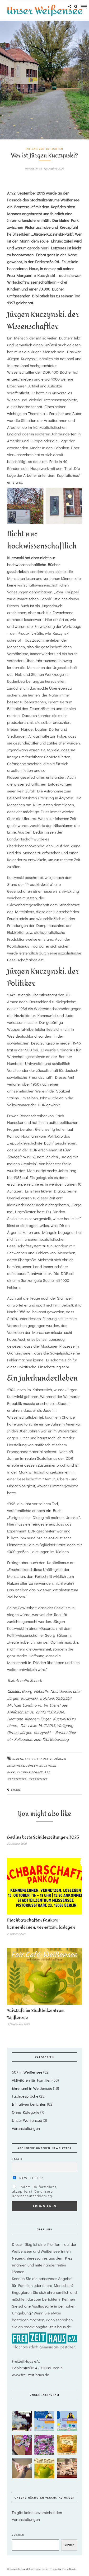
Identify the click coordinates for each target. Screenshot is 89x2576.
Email (17, 2159)
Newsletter (28, 2178)
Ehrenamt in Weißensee (32, 2088)
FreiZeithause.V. (38, 1758)
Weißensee (38, 1779)
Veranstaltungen (26, 2128)
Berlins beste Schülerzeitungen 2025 (43, 1837)
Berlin (17, 1758)
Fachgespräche (25, 2096)
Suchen (18, 2534)
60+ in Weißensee (27, 2072)
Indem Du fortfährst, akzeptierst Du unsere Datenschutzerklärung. (34, 2191)
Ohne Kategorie (25, 2112)
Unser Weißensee (27, 2120)
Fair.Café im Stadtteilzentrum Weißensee (36, 2014)
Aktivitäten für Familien (32, 2080)
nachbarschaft (30, 1772)
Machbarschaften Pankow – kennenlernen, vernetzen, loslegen (41, 1924)
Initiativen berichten (44, 148)
